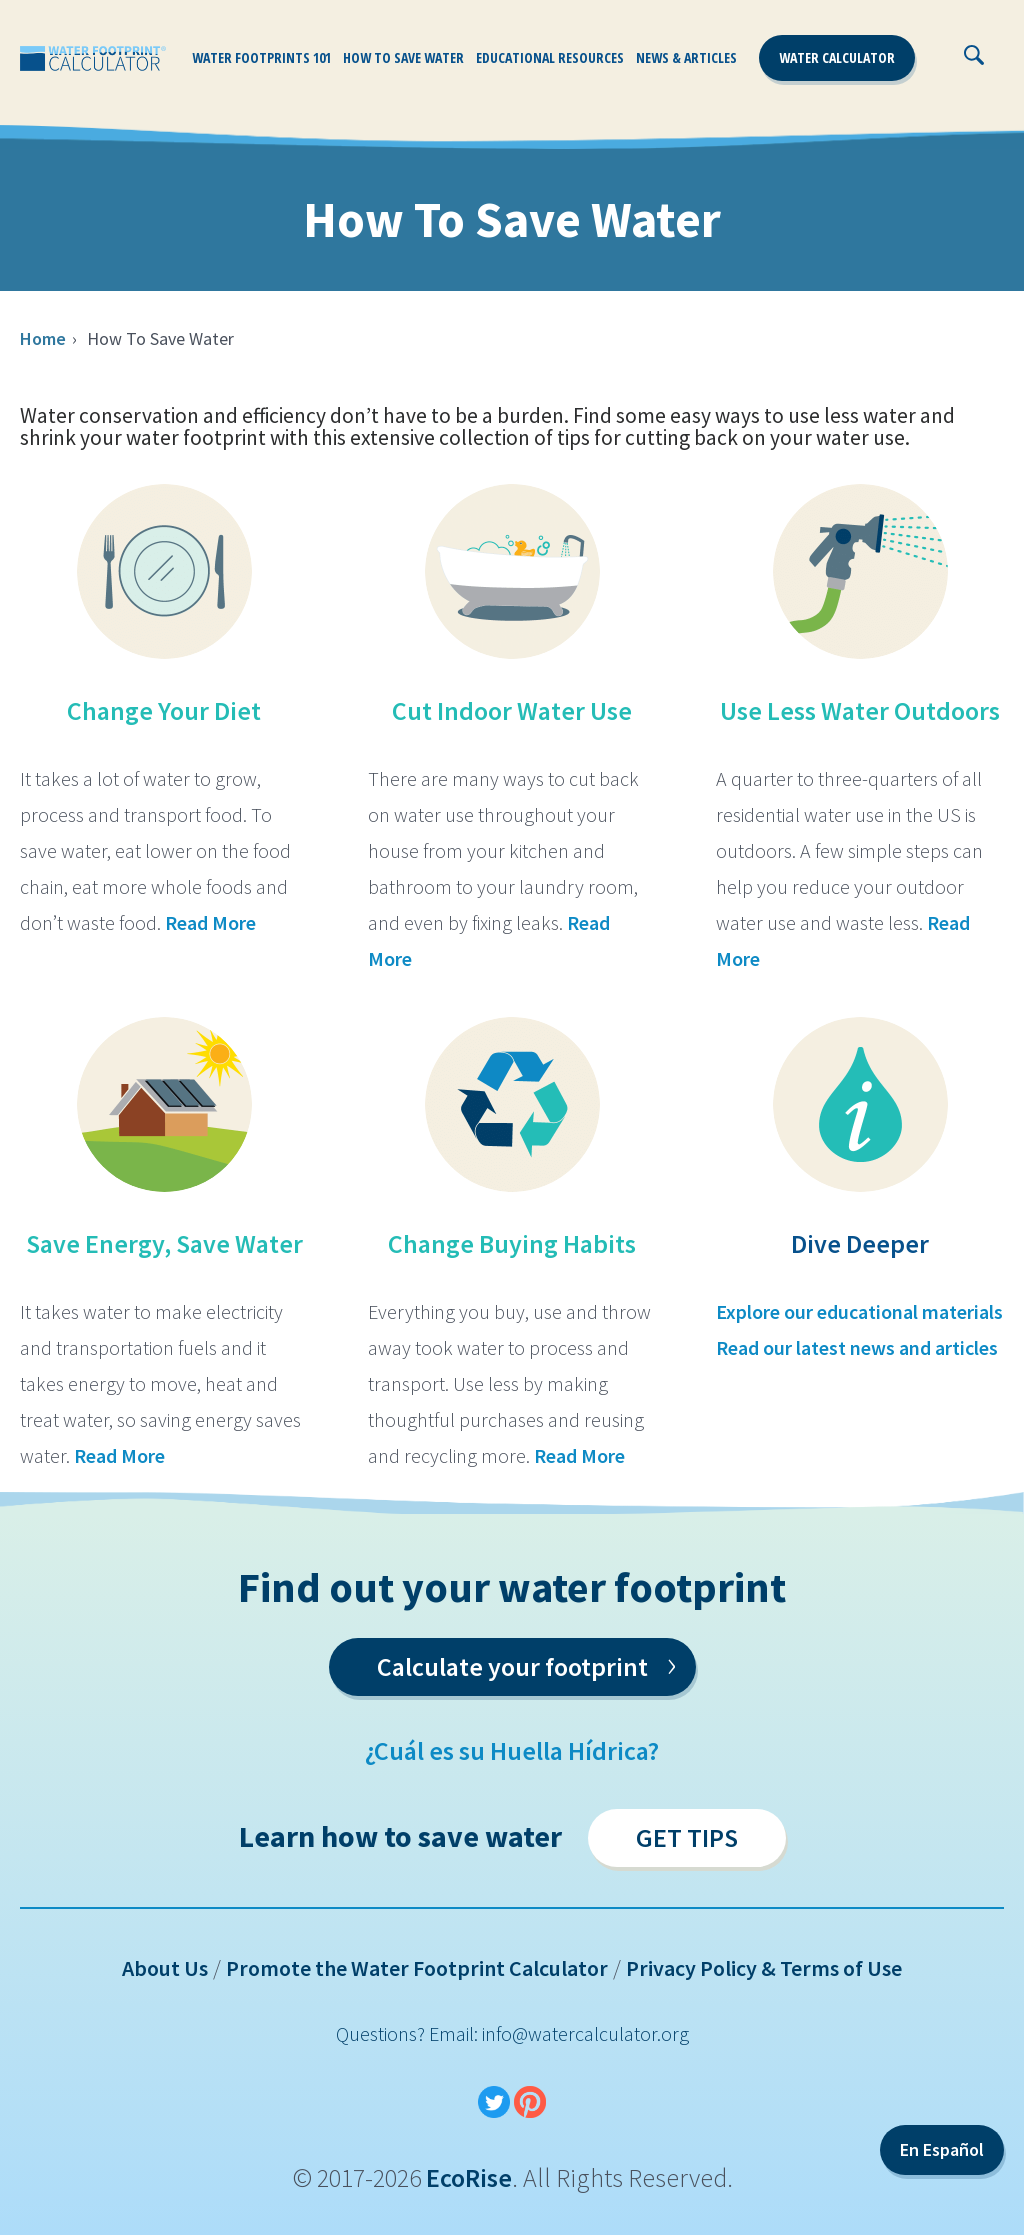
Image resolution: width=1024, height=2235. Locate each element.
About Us (165, 1968)
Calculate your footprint (526, 1663)
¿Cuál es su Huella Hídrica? (512, 1750)
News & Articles (686, 57)
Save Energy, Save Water (164, 1243)
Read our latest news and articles (857, 1347)
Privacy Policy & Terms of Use (764, 1968)
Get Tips (687, 1837)
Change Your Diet (164, 710)
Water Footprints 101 (261, 57)
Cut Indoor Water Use (512, 710)
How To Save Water (403, 57)
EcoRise (469, 2177)
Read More (210, 922)
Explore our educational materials (859, 1311)
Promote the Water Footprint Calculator (417, 1968)
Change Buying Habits (512, 1243)
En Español (942, 2149)
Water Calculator (837, 57)
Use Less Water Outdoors (860, 710)
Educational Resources (550, 57)
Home (43, 338)
